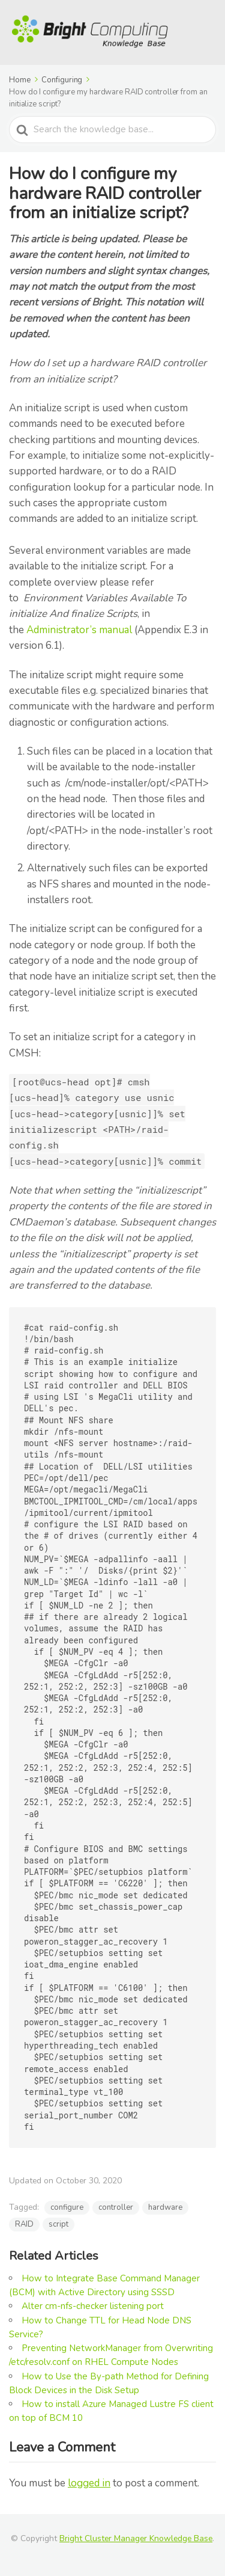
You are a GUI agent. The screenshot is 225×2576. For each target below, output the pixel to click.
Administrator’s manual (79, 630)
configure (66, 2207)
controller (115, 2207)
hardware (165, 2207)
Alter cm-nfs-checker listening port (93, 2306)
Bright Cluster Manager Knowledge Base (135, 2538)
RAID (24, 2224)
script (58, 2224)
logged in (89, 2483)
